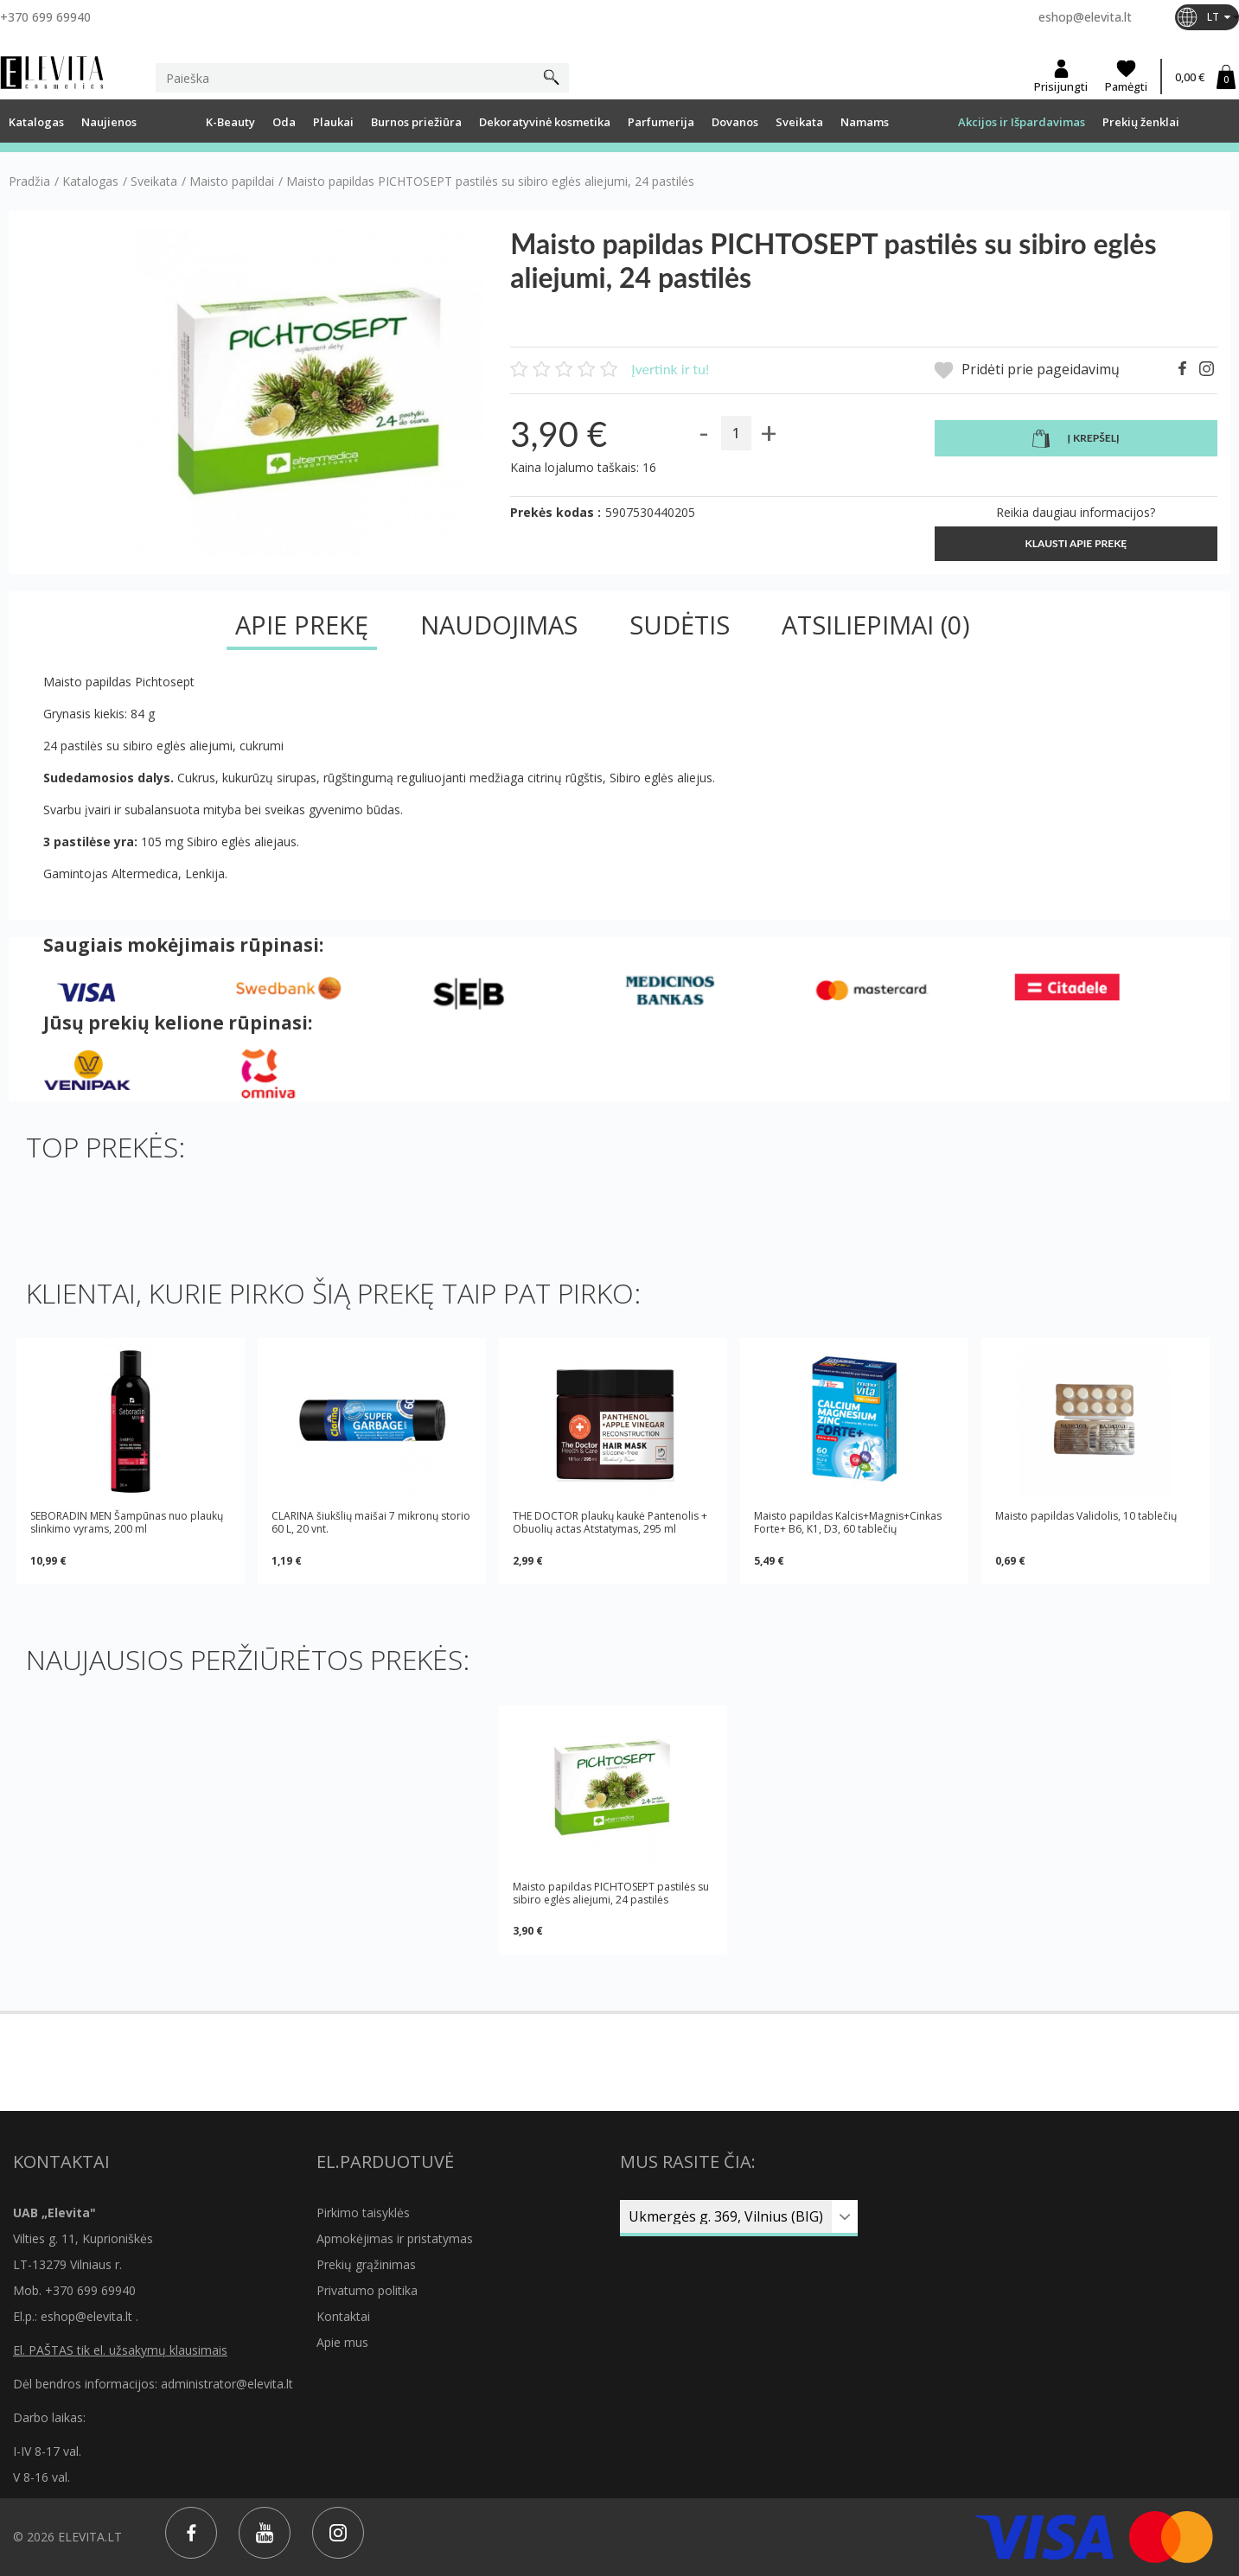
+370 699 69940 (45, 17)
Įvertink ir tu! (670, 368)
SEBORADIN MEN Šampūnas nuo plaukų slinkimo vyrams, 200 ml (126, 1522)
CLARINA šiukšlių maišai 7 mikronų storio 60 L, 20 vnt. (370, 1522)
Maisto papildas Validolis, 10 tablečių (1086, 1516)
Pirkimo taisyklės (363, 2212)
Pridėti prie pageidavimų (1027, 370)
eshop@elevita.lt (1085, 17)
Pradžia (29, 181)
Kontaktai (343, 2316)
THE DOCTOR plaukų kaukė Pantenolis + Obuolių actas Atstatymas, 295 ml (610, 1522)
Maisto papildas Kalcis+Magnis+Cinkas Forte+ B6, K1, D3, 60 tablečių (848, 1522)
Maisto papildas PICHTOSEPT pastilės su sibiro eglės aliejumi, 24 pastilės (611, 1893)
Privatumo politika (367, 2290)
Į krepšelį (1075, 439)
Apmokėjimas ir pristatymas (394, 2238)
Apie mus (342, 2342)
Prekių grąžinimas (366, 2264)
